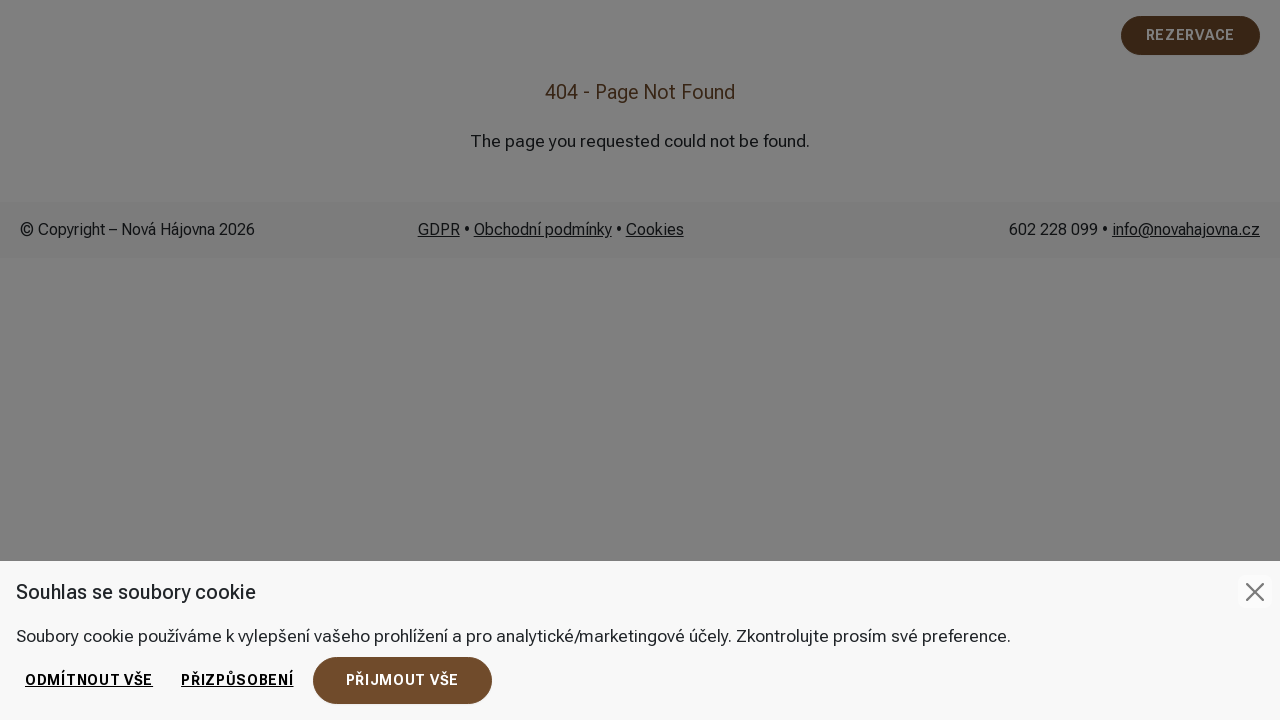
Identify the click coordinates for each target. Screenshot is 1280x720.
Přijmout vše (402, 680)
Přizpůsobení (237, 680)
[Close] (1255, 592)
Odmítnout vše (89, 680)
